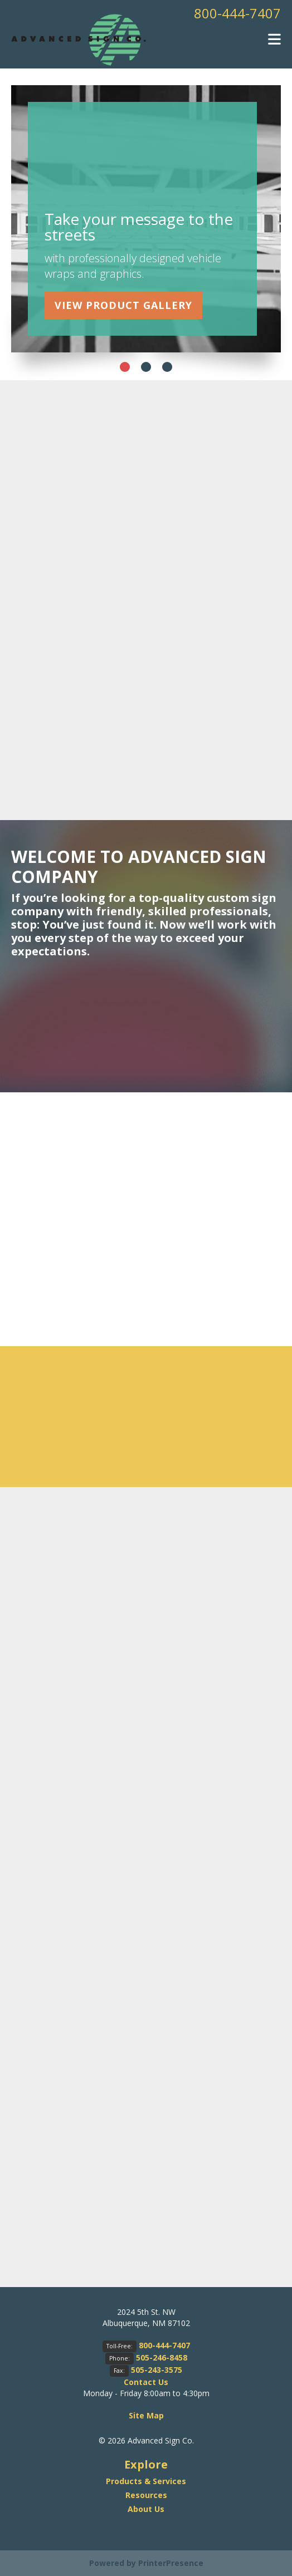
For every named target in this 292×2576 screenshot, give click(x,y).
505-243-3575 (156, 2369)
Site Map (146, 2415)
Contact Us (146, 2382)
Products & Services (146, 2481)
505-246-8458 (161, 2357)
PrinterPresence (170, 2563)
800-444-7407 (237, 13)
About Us (146, 2509)
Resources (146, 2495)
